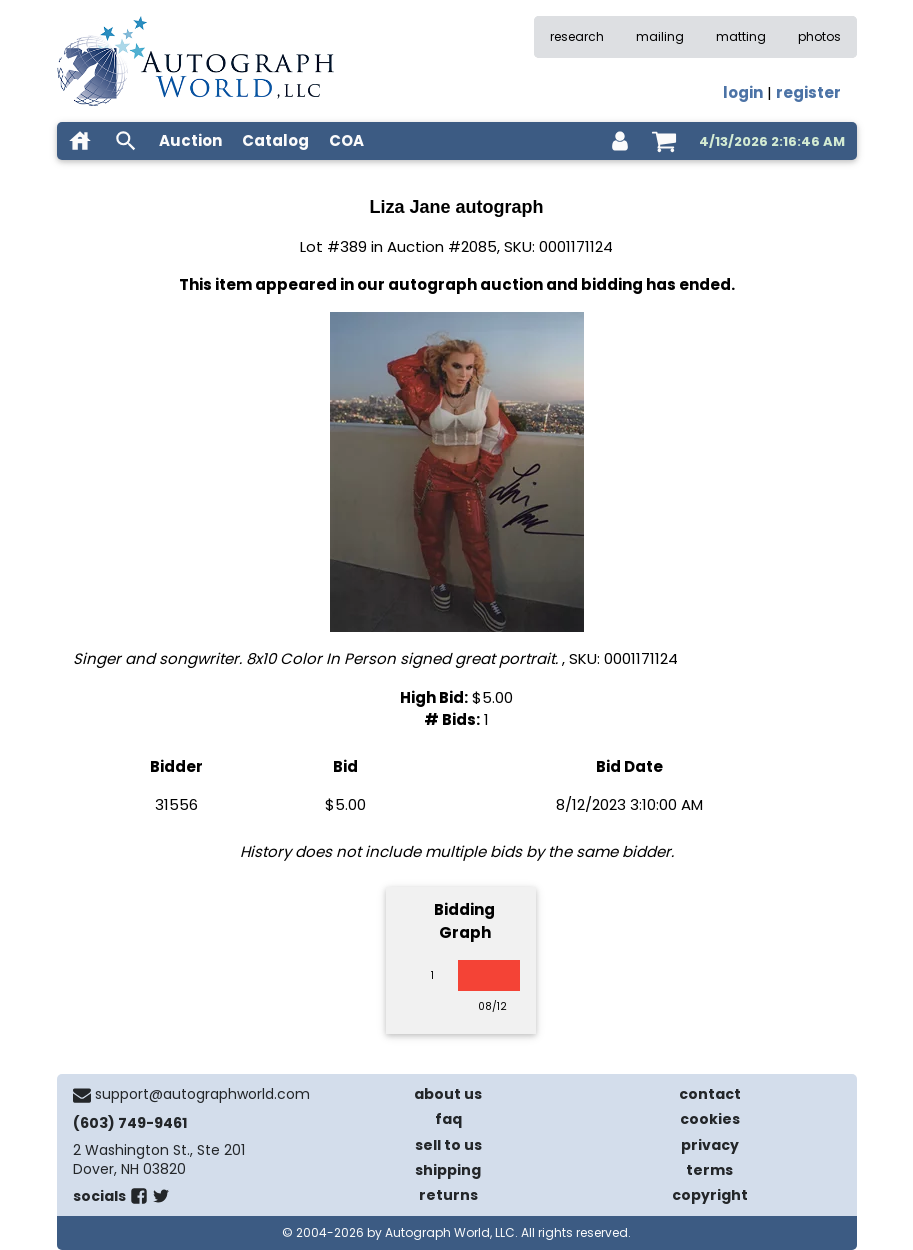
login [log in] (743, 92)
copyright (710, 1195)
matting (741, 36)
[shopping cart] (664, 141)
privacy (710, 1145)
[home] (80, 141)
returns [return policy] (448, 1195)
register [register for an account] (808, 92)
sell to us (448, 1145)
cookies (710, 1119)
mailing (660, 36)
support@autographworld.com (202, 1094)
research (577, 36)
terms (709, 1170)
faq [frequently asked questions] (448, 1119)
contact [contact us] (710, 1094)
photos (819, 36)
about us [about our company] (448, 1094)
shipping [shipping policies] (448, 1170)
